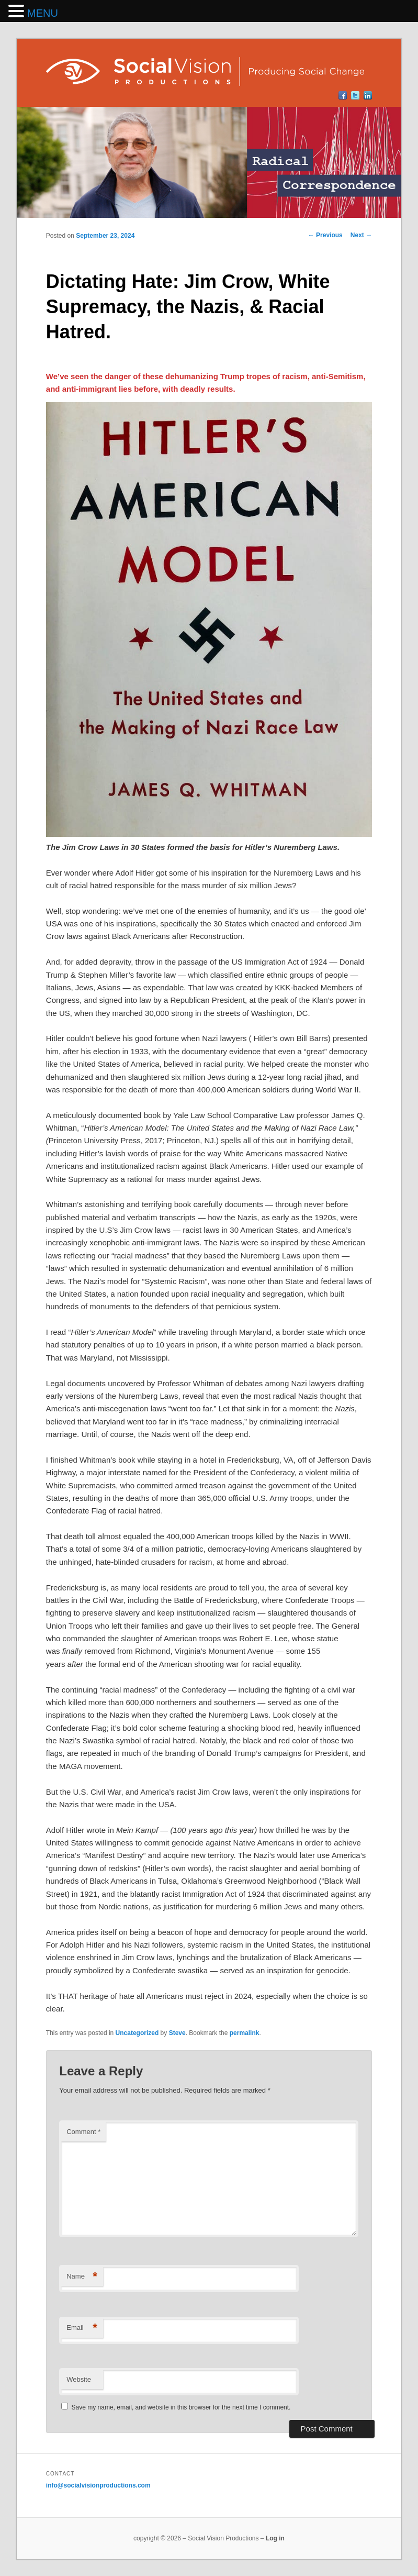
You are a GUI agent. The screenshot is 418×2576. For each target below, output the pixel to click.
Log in (275, 2538)
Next (361, 235)
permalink (244, 2033)
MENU (42, 13)
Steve (177, 2033)
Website (78, 2379)
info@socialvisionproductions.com (98, 2485)
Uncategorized (137, 2033)
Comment (83, 2132)
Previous (325, 235)
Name (81, 2276)
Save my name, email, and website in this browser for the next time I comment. (181, 2407)
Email (81, 2328)
